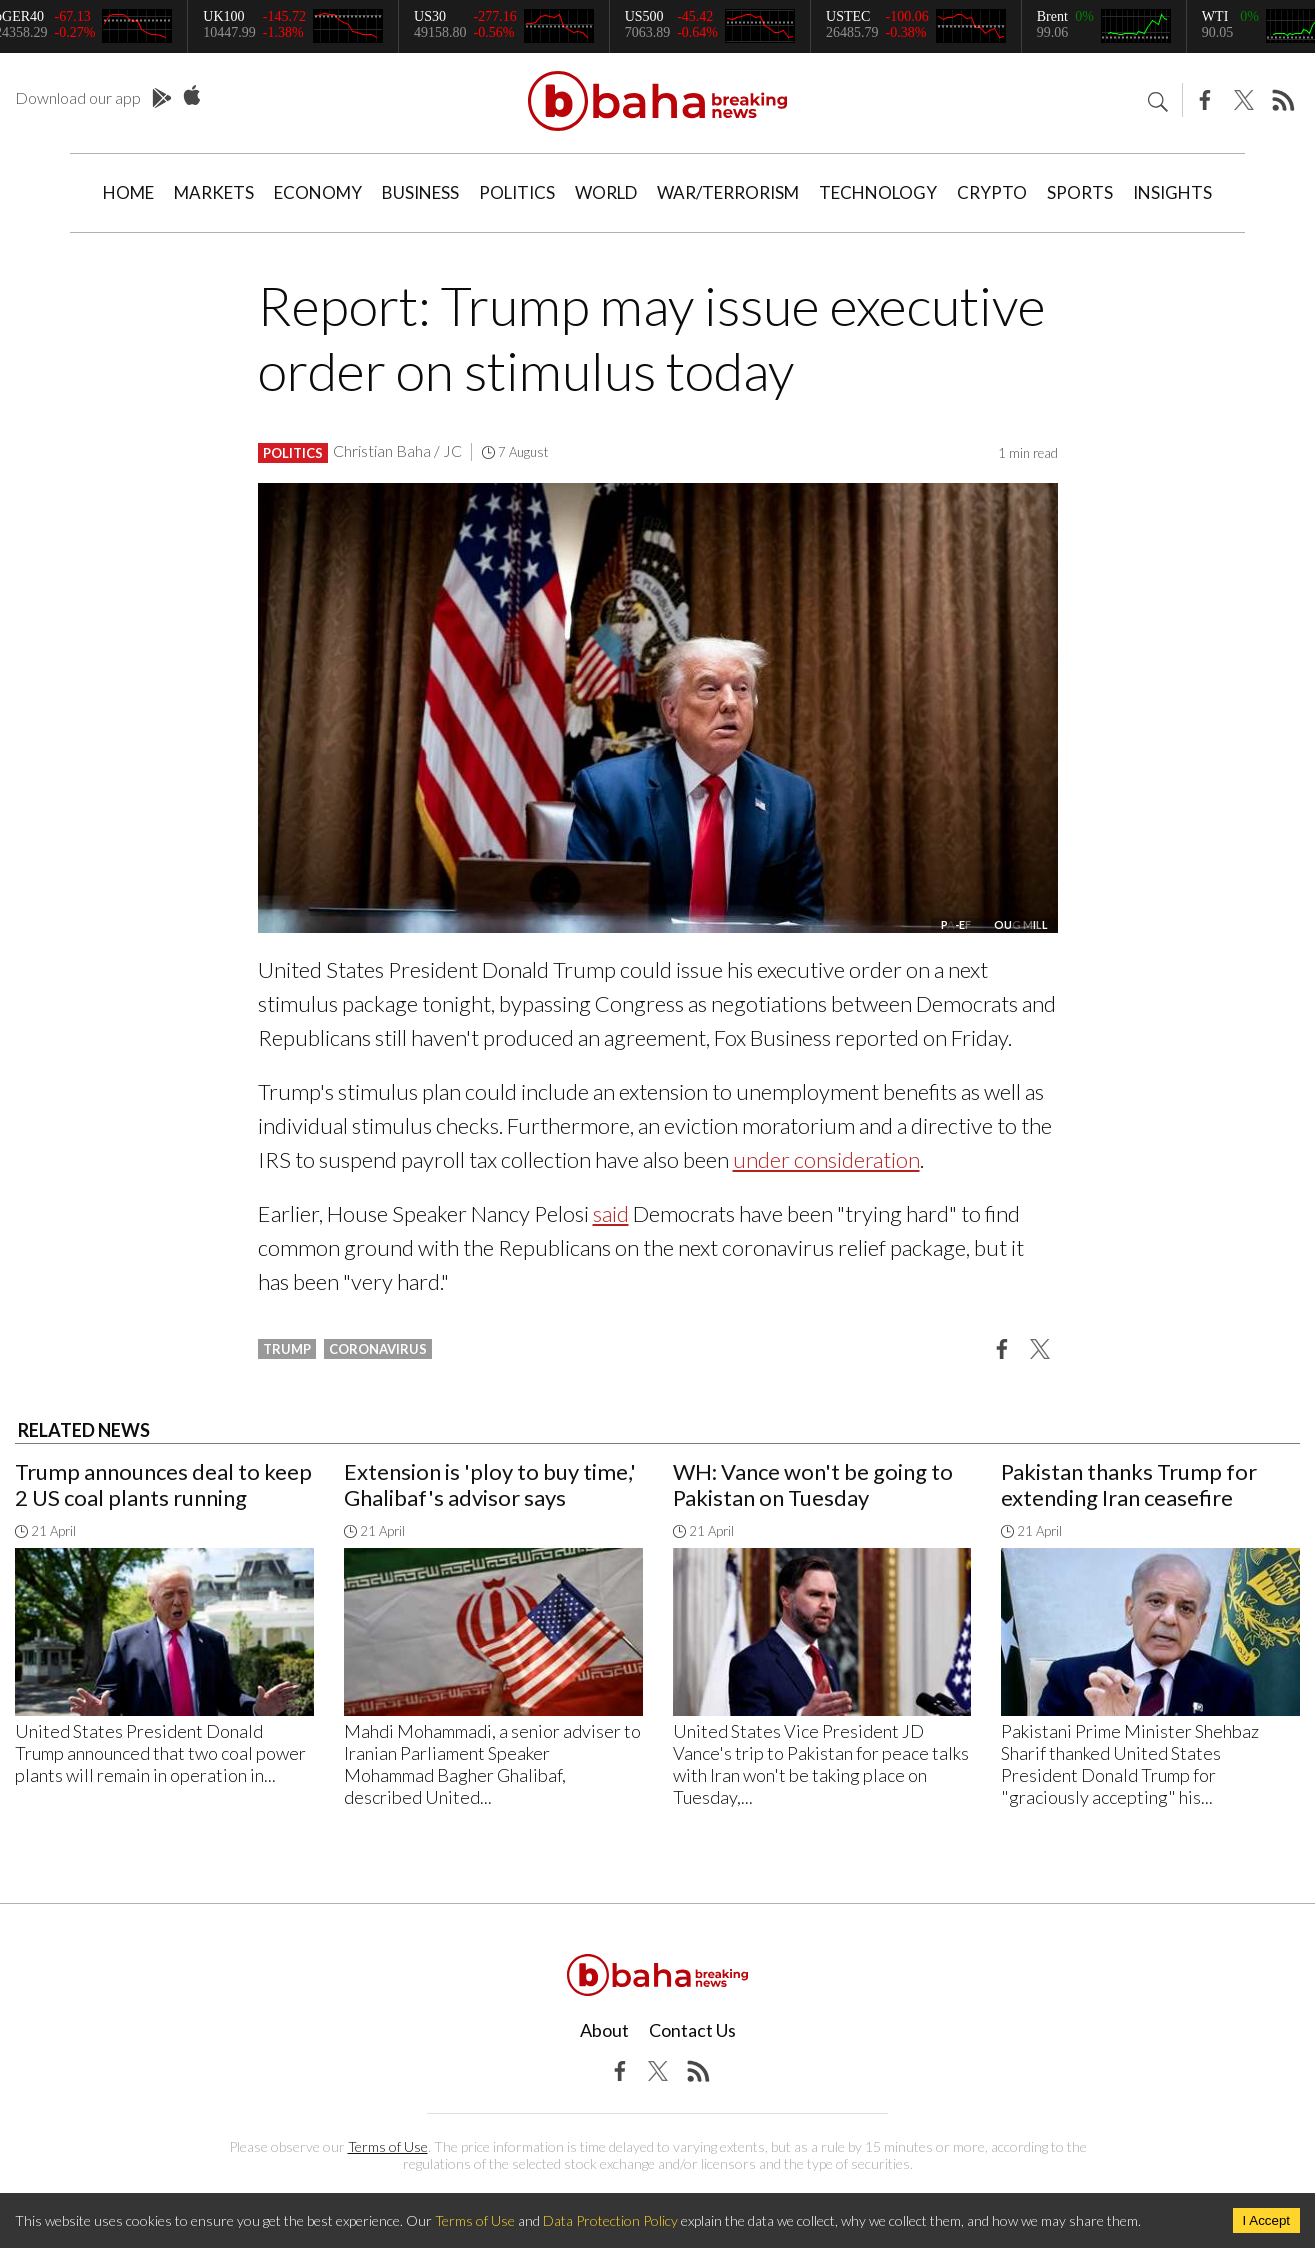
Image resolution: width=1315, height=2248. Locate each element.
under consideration (826, 1159)
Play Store (162, 99)
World (606, 192)
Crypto (992, 192)
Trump (287, 1349)
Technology (878, 192)
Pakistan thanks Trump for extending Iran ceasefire (1129, 1484)
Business (420, 192)
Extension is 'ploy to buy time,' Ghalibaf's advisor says (490, 1484)
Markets (214, 192)
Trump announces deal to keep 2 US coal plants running (163, 1484)
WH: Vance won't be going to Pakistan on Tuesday (813, 1484)
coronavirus (378, 1349)
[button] (1002, 1348)
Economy (318, 192)
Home (128, 192)
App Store (192, 96)
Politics (517, 192)
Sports (1080, 192)
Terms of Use (388, 2146)
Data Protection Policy (610, 2220)
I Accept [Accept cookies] (1266, 2220)
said (611, 1213)
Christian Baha (382, 450)
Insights (1172, 192)
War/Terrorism (728, 192)
